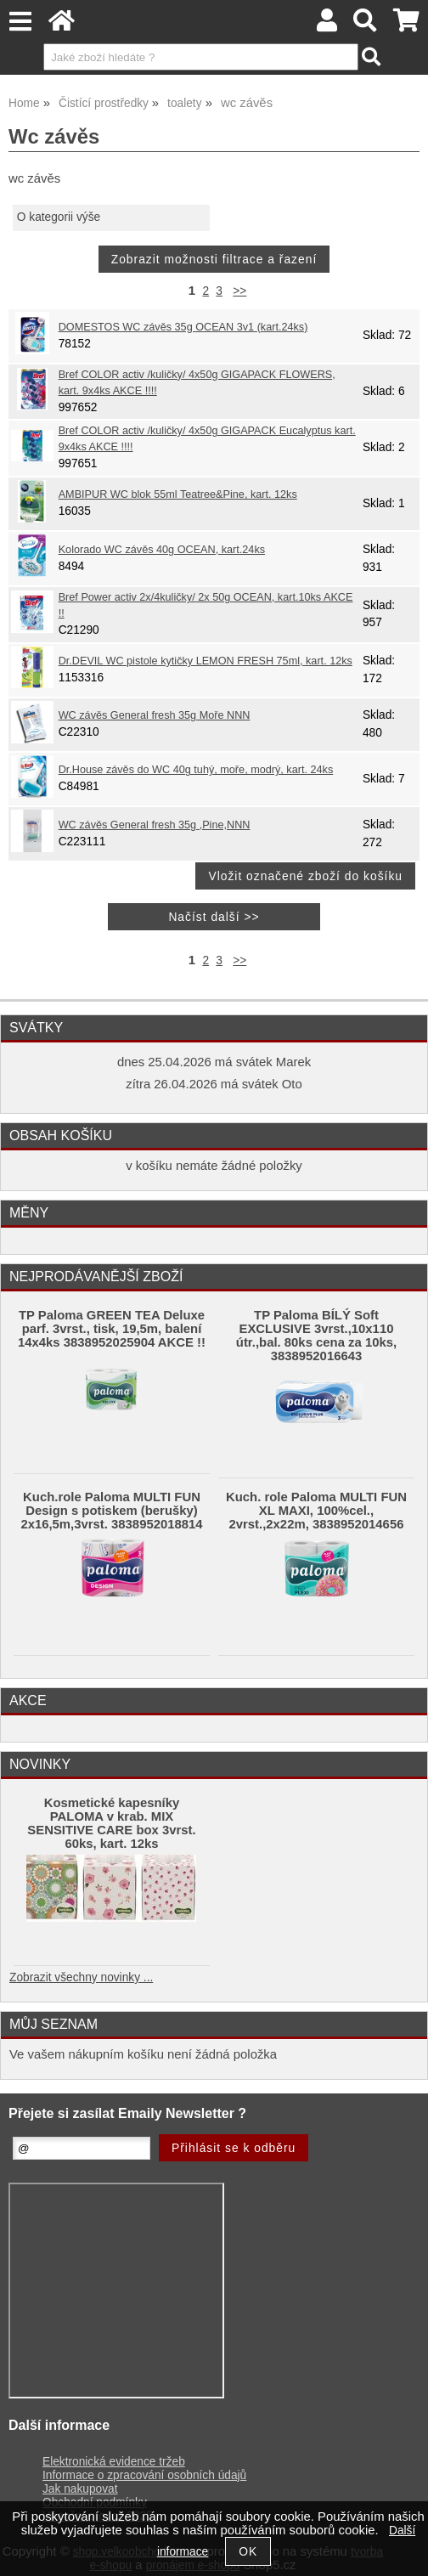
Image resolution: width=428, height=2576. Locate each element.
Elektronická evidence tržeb (113, 2461)
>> (239, 291)
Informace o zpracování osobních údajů (144, 2475)
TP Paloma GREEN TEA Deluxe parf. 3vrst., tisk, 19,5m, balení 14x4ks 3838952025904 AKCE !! (112, 1328)
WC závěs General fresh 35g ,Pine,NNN (155, 825)
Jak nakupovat (79, 2489)
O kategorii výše (58, 217)
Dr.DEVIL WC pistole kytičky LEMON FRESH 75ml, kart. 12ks (205, 661)
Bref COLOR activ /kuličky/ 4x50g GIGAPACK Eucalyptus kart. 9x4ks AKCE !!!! (207, 439)
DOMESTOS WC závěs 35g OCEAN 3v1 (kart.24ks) (183, 327)
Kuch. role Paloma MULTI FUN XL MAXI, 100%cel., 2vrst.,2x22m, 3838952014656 (316, 1510)
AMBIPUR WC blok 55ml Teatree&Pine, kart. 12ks (178, 494)
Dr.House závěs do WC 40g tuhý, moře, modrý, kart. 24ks (196, 770)
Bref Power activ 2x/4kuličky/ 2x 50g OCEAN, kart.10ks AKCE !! (206, 605)
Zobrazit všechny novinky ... (81, 1977)
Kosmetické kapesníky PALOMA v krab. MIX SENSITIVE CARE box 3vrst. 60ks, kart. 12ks (111, 1823)
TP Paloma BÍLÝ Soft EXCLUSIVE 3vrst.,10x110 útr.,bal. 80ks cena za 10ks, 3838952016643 (316, 1335)
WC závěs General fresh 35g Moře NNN (155, 715)
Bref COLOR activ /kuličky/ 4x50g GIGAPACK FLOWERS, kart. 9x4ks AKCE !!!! (197, 383)
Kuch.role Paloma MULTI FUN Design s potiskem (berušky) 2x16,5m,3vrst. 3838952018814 (111, 1510)
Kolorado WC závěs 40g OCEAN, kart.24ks (162, 550)
